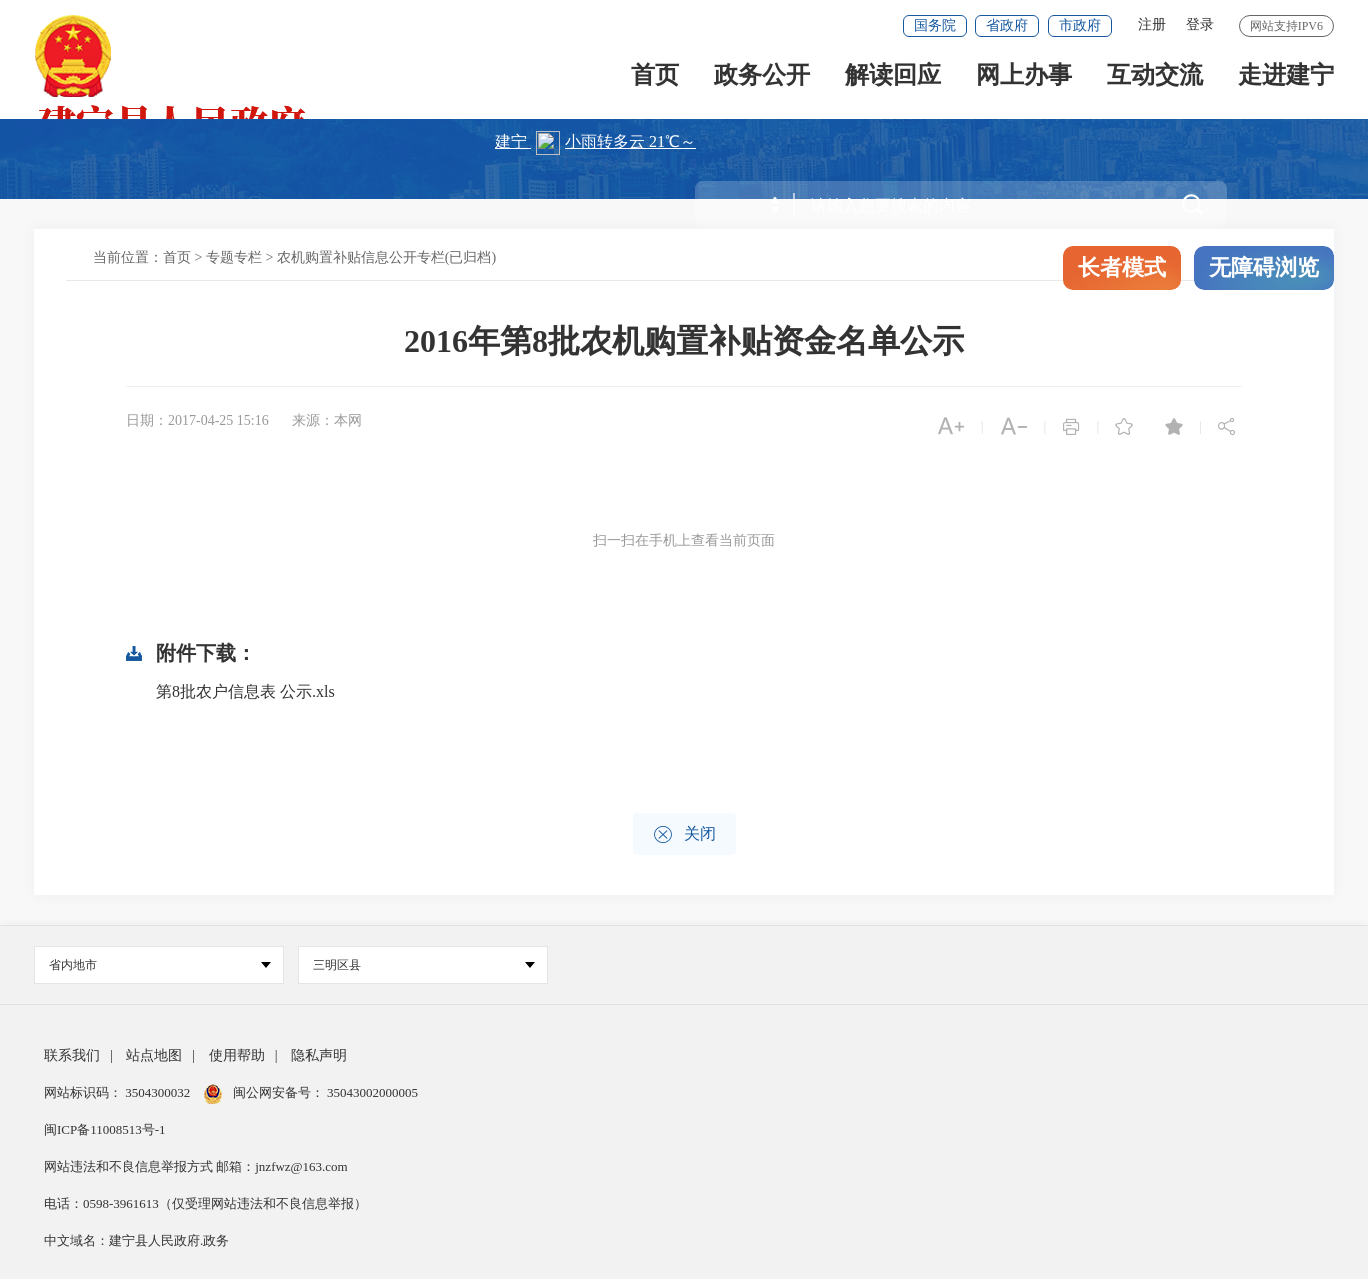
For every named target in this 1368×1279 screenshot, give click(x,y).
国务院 (935, 25)
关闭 (684, 834)
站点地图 (154, 1055)
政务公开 (762, 81)
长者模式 (1122, 267)
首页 (655, 81)
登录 (1200, 24)
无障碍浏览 (1264, 267)
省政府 (1007, 25)
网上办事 (1024, 81)
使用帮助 (237, 1055)
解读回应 (893, 81)
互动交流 (1155, 81)
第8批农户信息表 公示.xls (245, 691)
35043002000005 (371, 1092)
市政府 (1080, 25)
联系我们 (72, 1055)
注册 (1152, 24)
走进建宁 (1286, 81)
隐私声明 (319, 1055)
